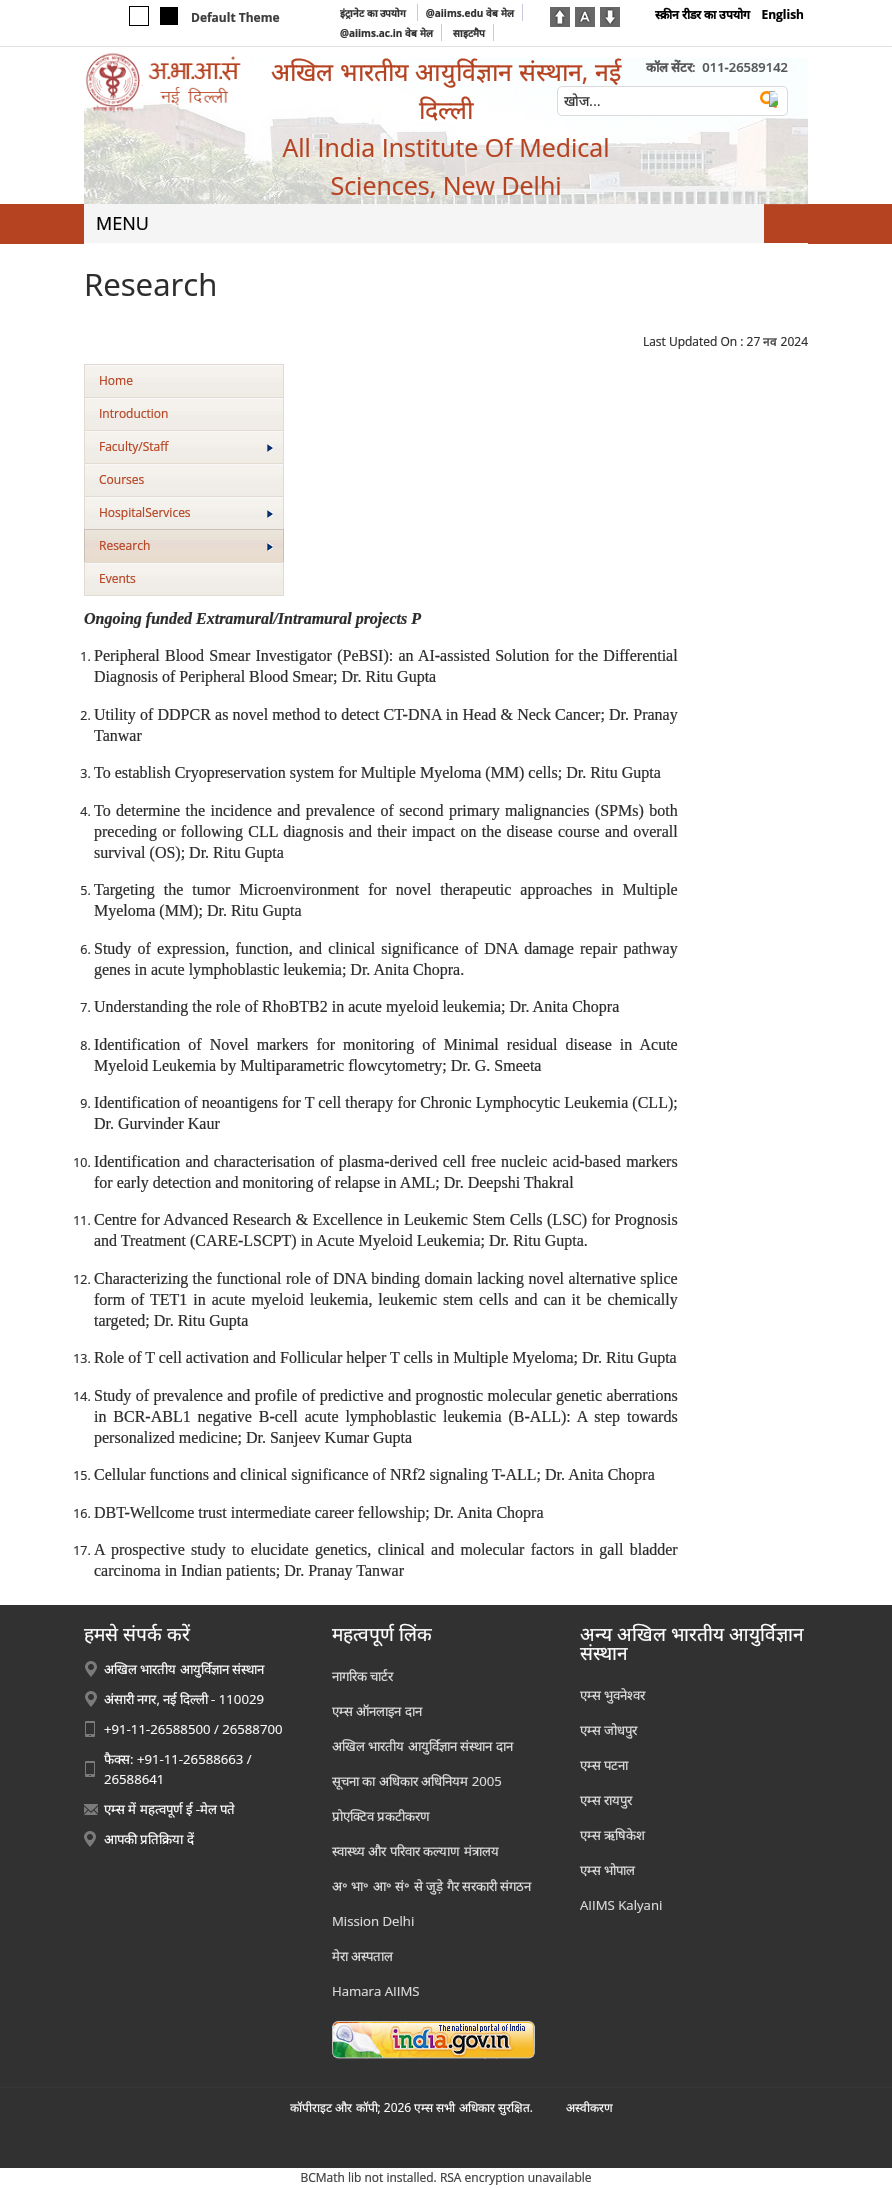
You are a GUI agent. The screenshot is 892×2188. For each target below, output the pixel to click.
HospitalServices (186, 512)
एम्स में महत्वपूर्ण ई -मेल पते (169, 1809)
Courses (121, 479)
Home (116, 380)
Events (117, 578)
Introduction (133, 413)
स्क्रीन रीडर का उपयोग (702, 14)
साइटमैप (469, 33)
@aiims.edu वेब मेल (470, 13)
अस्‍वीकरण (589, 2107)
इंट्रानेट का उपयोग (374, 13)
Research (186, 545)
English (782, 14)
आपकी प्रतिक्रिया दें (149, 1839)
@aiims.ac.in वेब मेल (386, 33)
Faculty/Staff (186, 446)
